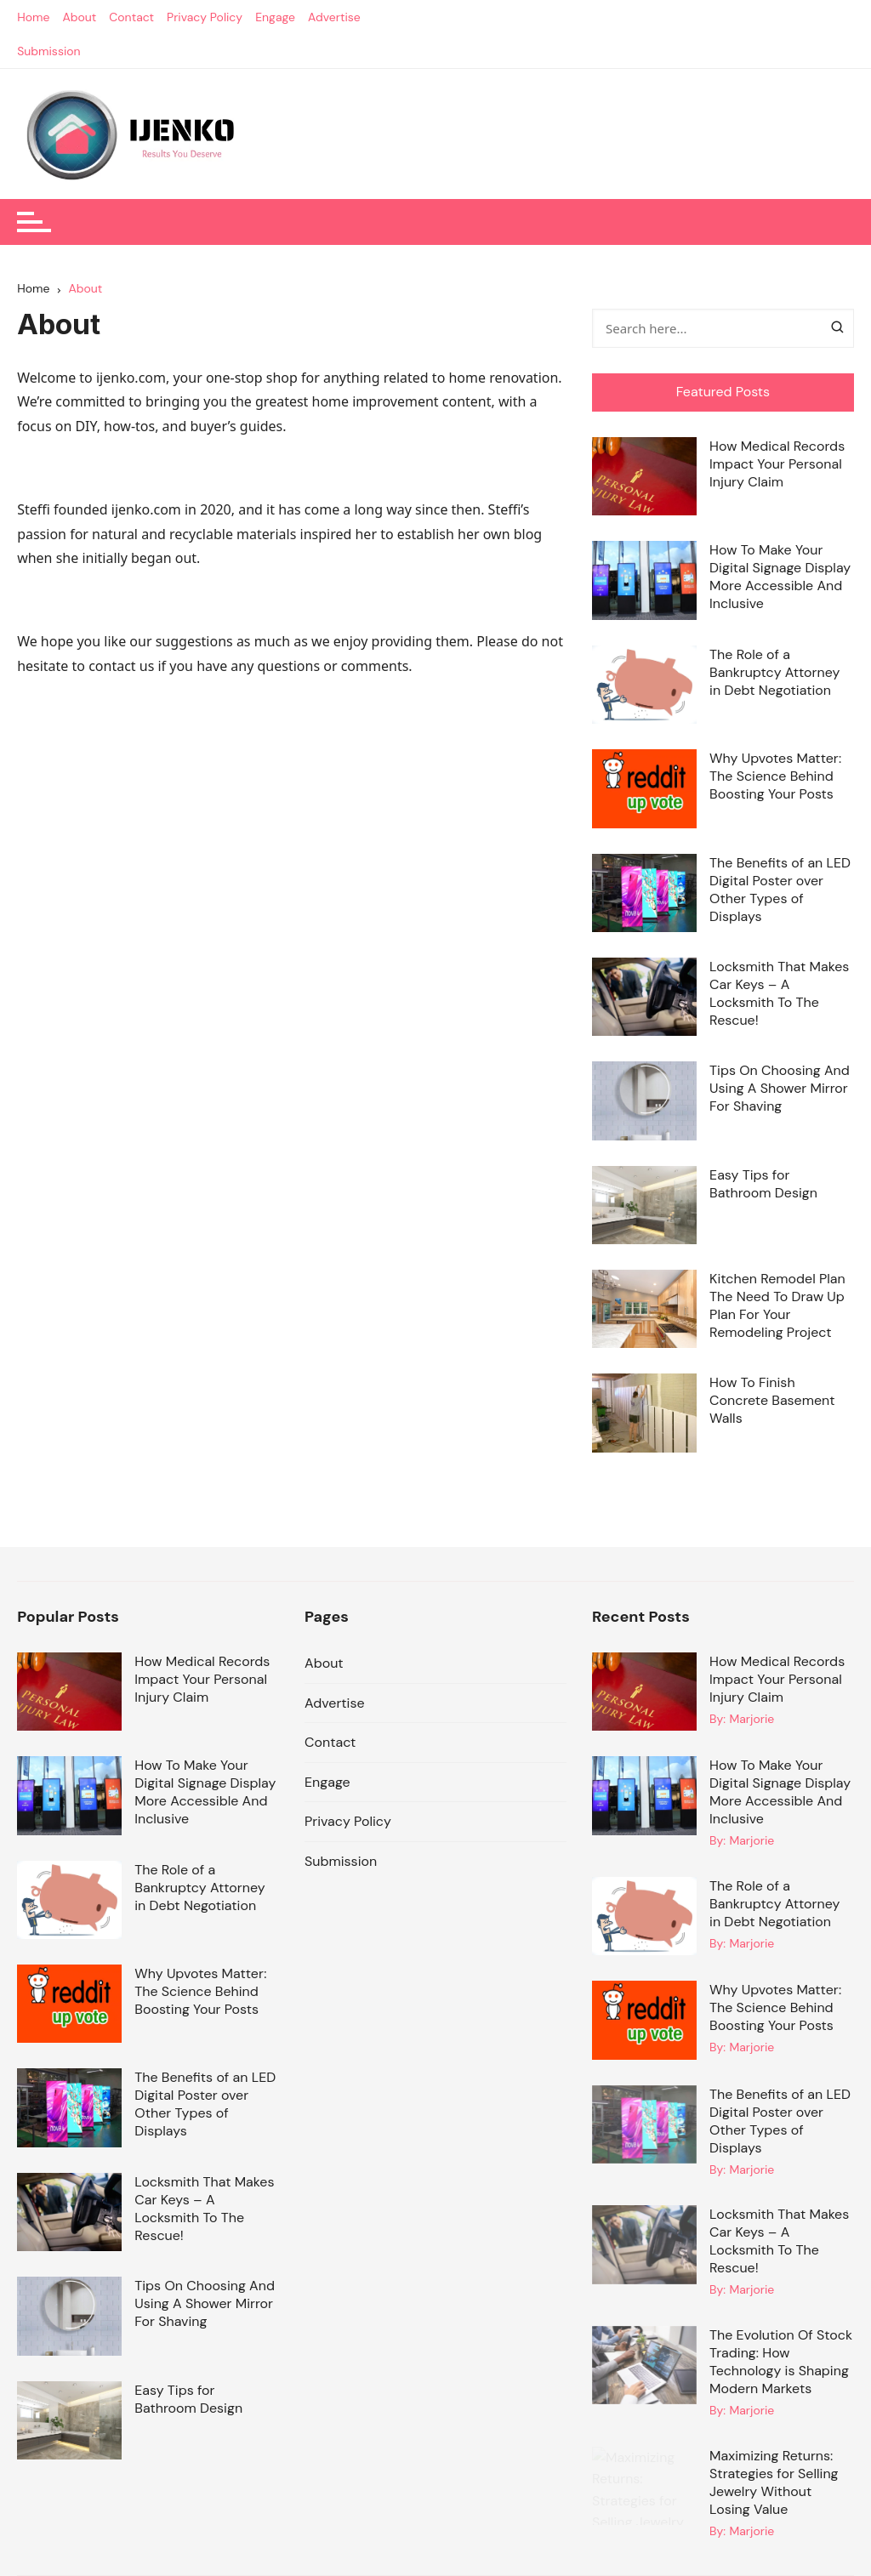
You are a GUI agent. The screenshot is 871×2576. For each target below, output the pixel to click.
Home (33, 17)
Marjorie (751, 1718)
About (79, 17)
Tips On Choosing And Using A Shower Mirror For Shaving (779, 1088)
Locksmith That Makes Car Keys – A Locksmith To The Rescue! (779, 993)
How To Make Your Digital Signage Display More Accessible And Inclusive (780, 576)
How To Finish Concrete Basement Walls (771, 1400)
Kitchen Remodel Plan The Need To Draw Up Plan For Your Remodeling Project (777, 1305)
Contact (131, 17)
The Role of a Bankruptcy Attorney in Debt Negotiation (774, 672)
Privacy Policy (204, 17)
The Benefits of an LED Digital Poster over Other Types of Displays (780, 889)
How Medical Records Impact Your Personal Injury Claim (777, 464)
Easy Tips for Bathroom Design (763, 1184)
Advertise (334, 17)
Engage (275, 17)
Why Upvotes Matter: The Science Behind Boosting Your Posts (775, 776)
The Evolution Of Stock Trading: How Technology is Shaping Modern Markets (780, 2361)
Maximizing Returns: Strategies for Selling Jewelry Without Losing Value (773, 2482)
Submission (49, 51)
